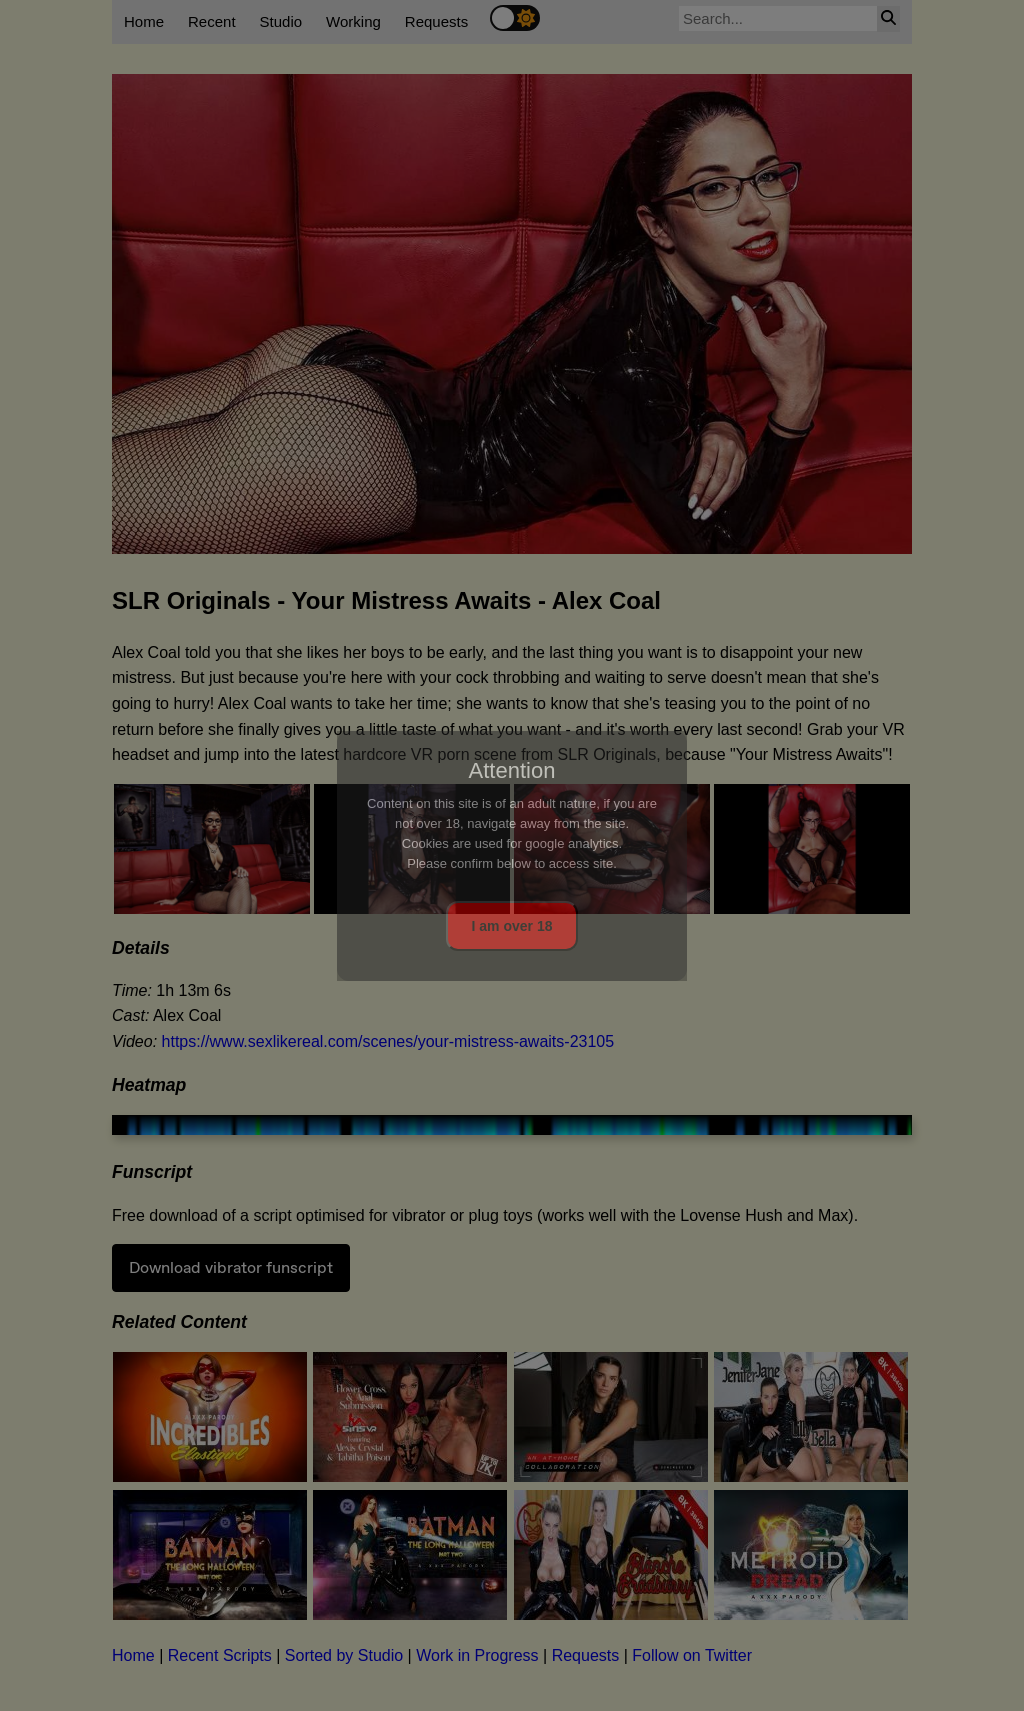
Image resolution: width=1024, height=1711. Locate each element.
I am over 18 (512, 926)
